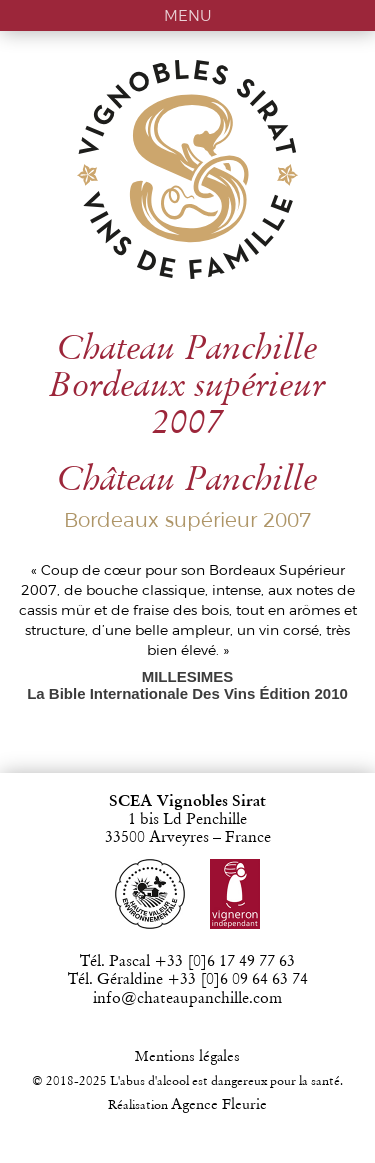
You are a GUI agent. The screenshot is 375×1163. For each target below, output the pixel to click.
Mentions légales (187, 1057)
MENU (188, 15)
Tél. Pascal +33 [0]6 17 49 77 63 (187, 962)
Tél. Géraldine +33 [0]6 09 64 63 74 (188, 980)
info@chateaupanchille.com (187, 999)
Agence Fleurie (219, 1105)
